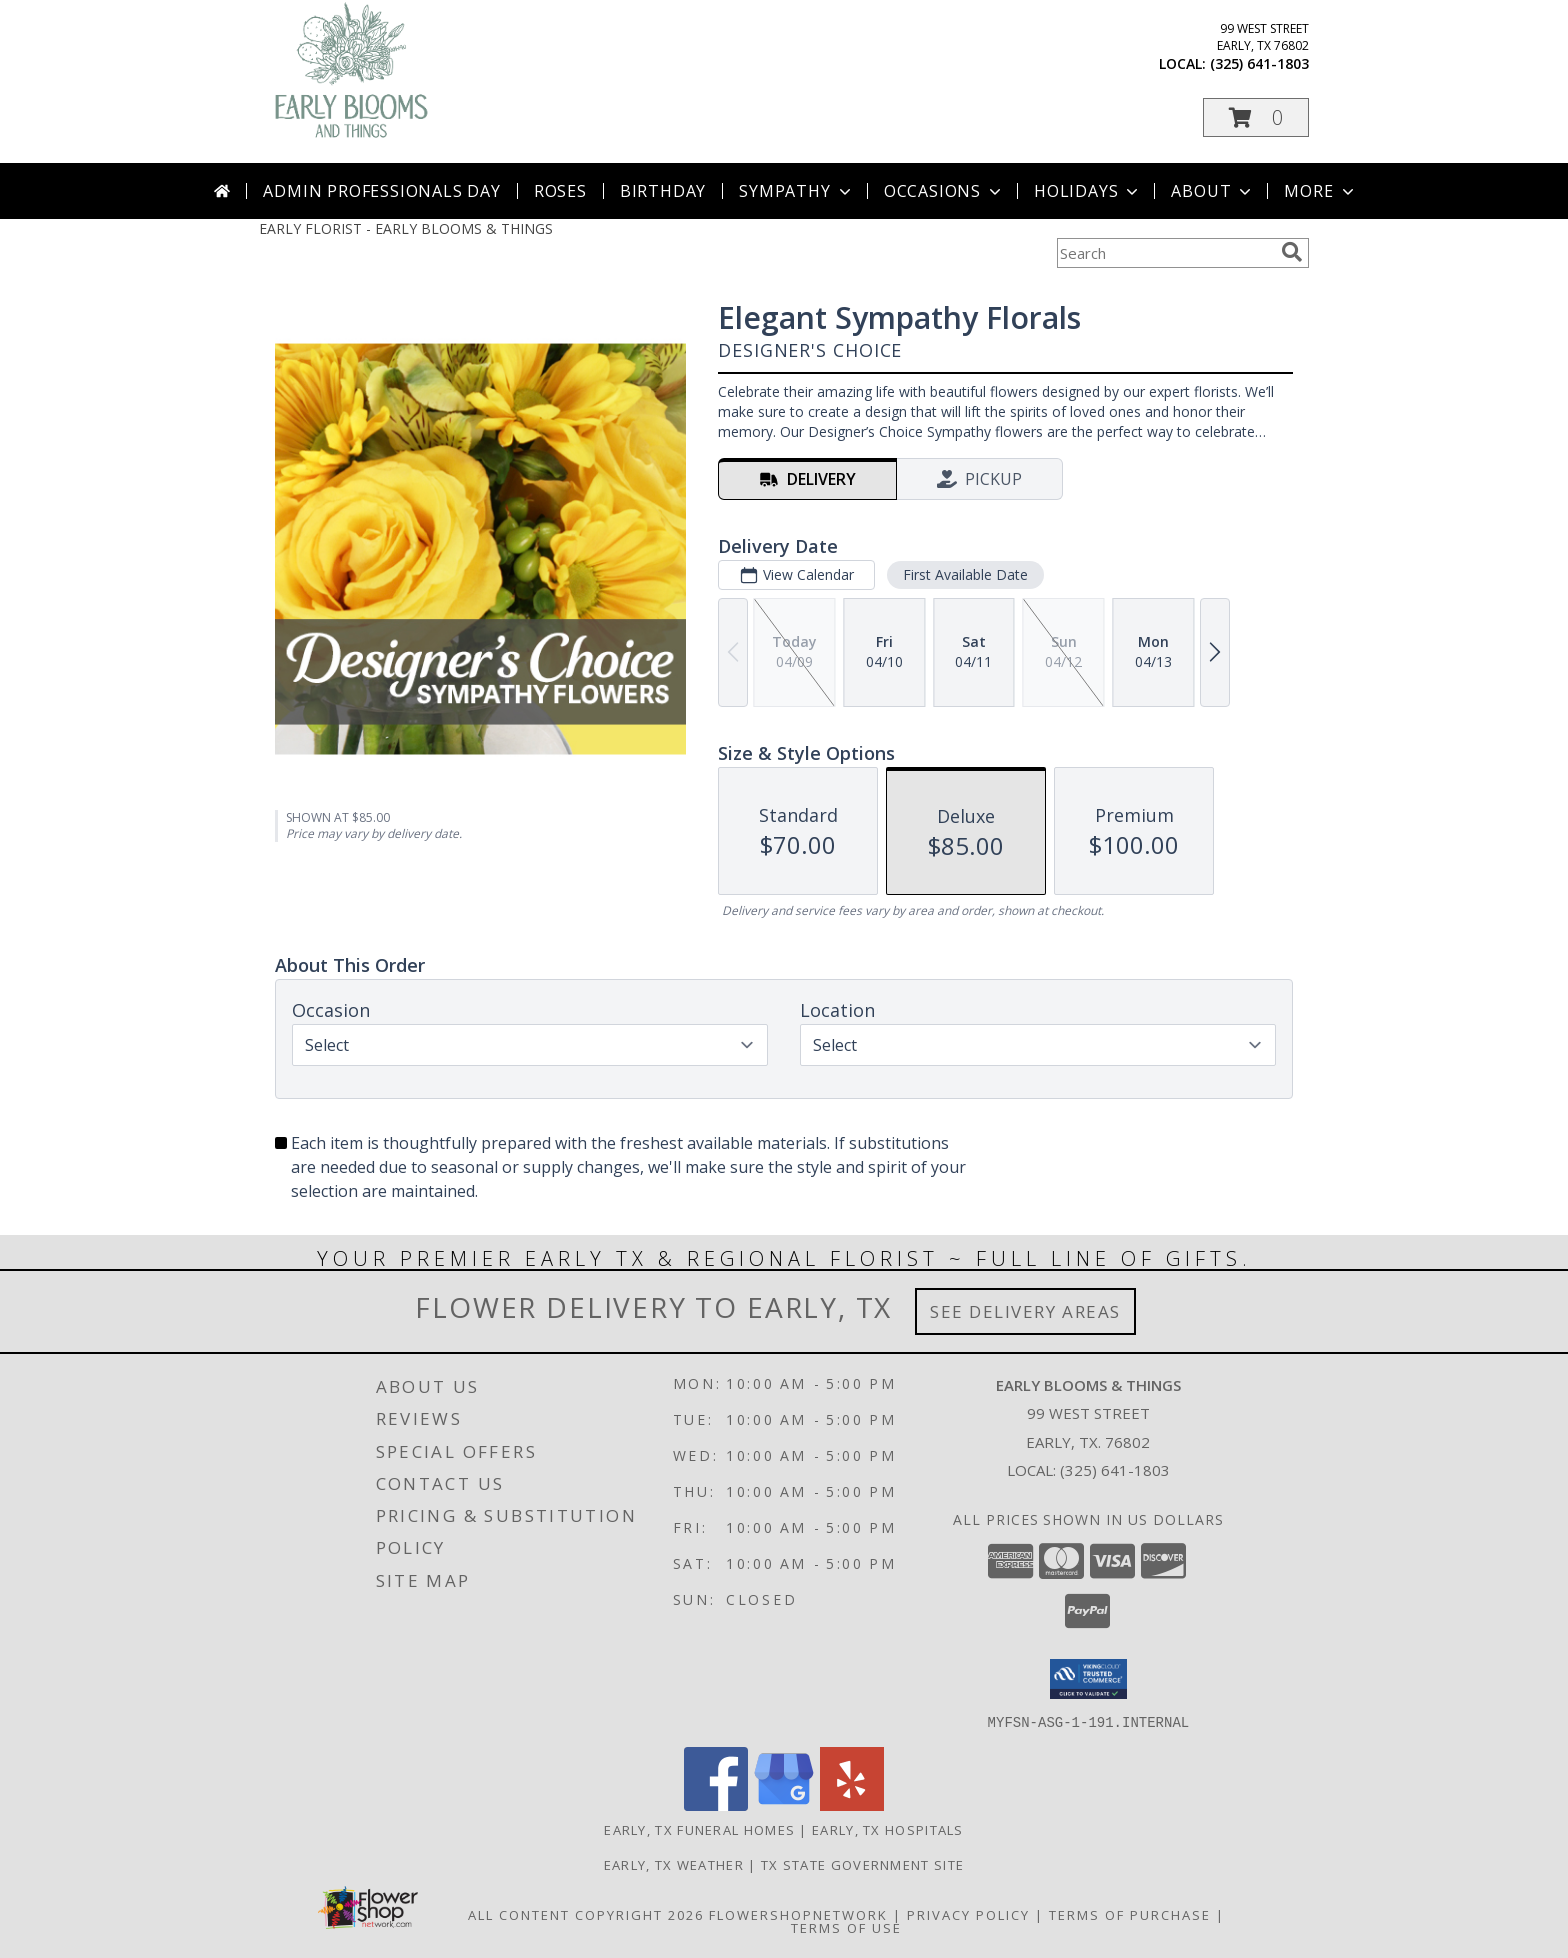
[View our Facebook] (716, 1804)
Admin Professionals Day (381, 191)
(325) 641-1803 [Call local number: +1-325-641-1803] (1259, 63)
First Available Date (965, 574)
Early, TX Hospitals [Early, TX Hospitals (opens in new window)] (888, 1829)
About (1213, 191)
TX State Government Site (862, 1864)
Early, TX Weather (674, 1864)
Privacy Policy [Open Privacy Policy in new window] (968, 1914)
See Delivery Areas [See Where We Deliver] (1025, 1311)
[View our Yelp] (852, 1804)
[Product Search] (1165, 253)
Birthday (663, 191)
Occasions (944, 191)
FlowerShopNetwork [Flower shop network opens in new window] (798, 1914)
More (1320, 191)
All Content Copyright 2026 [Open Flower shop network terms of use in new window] (586, 1914)
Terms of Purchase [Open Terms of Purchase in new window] (1130, 1914)
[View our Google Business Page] (784, 1804)
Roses (560, 191)
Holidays (1088, 191)
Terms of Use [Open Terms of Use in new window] (846, 1927)
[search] (1292, 252)
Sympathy (796, 191)
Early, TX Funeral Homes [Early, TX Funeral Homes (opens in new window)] (699, 1829)
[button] (1256, 117)
